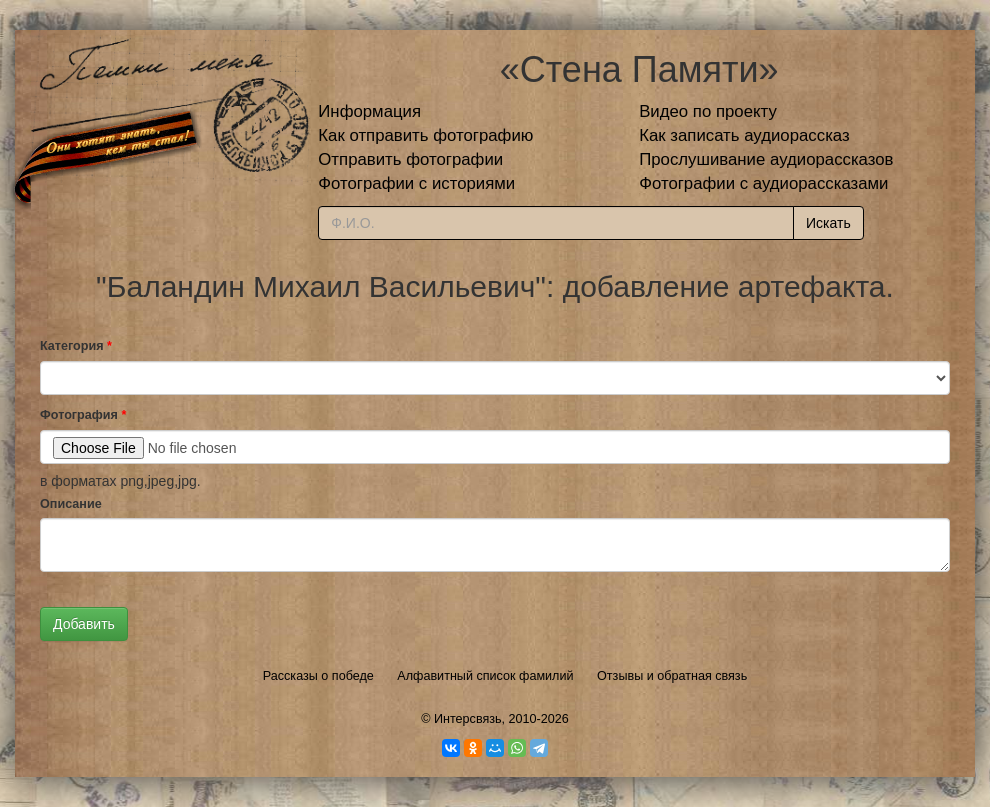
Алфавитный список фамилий (485, 676)
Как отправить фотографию (425, 135)
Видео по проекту (708, 111)
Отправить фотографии (410, 159)
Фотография (83, 415)
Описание (71, 504)
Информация (369, 111)
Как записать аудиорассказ (744, 135)
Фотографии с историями (416, 183)
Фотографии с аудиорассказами (763, 183)
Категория (76, 346)
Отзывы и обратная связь (672, 676)
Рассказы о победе (318, 676)
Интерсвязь (468, 719)
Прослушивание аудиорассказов (766, 159)
